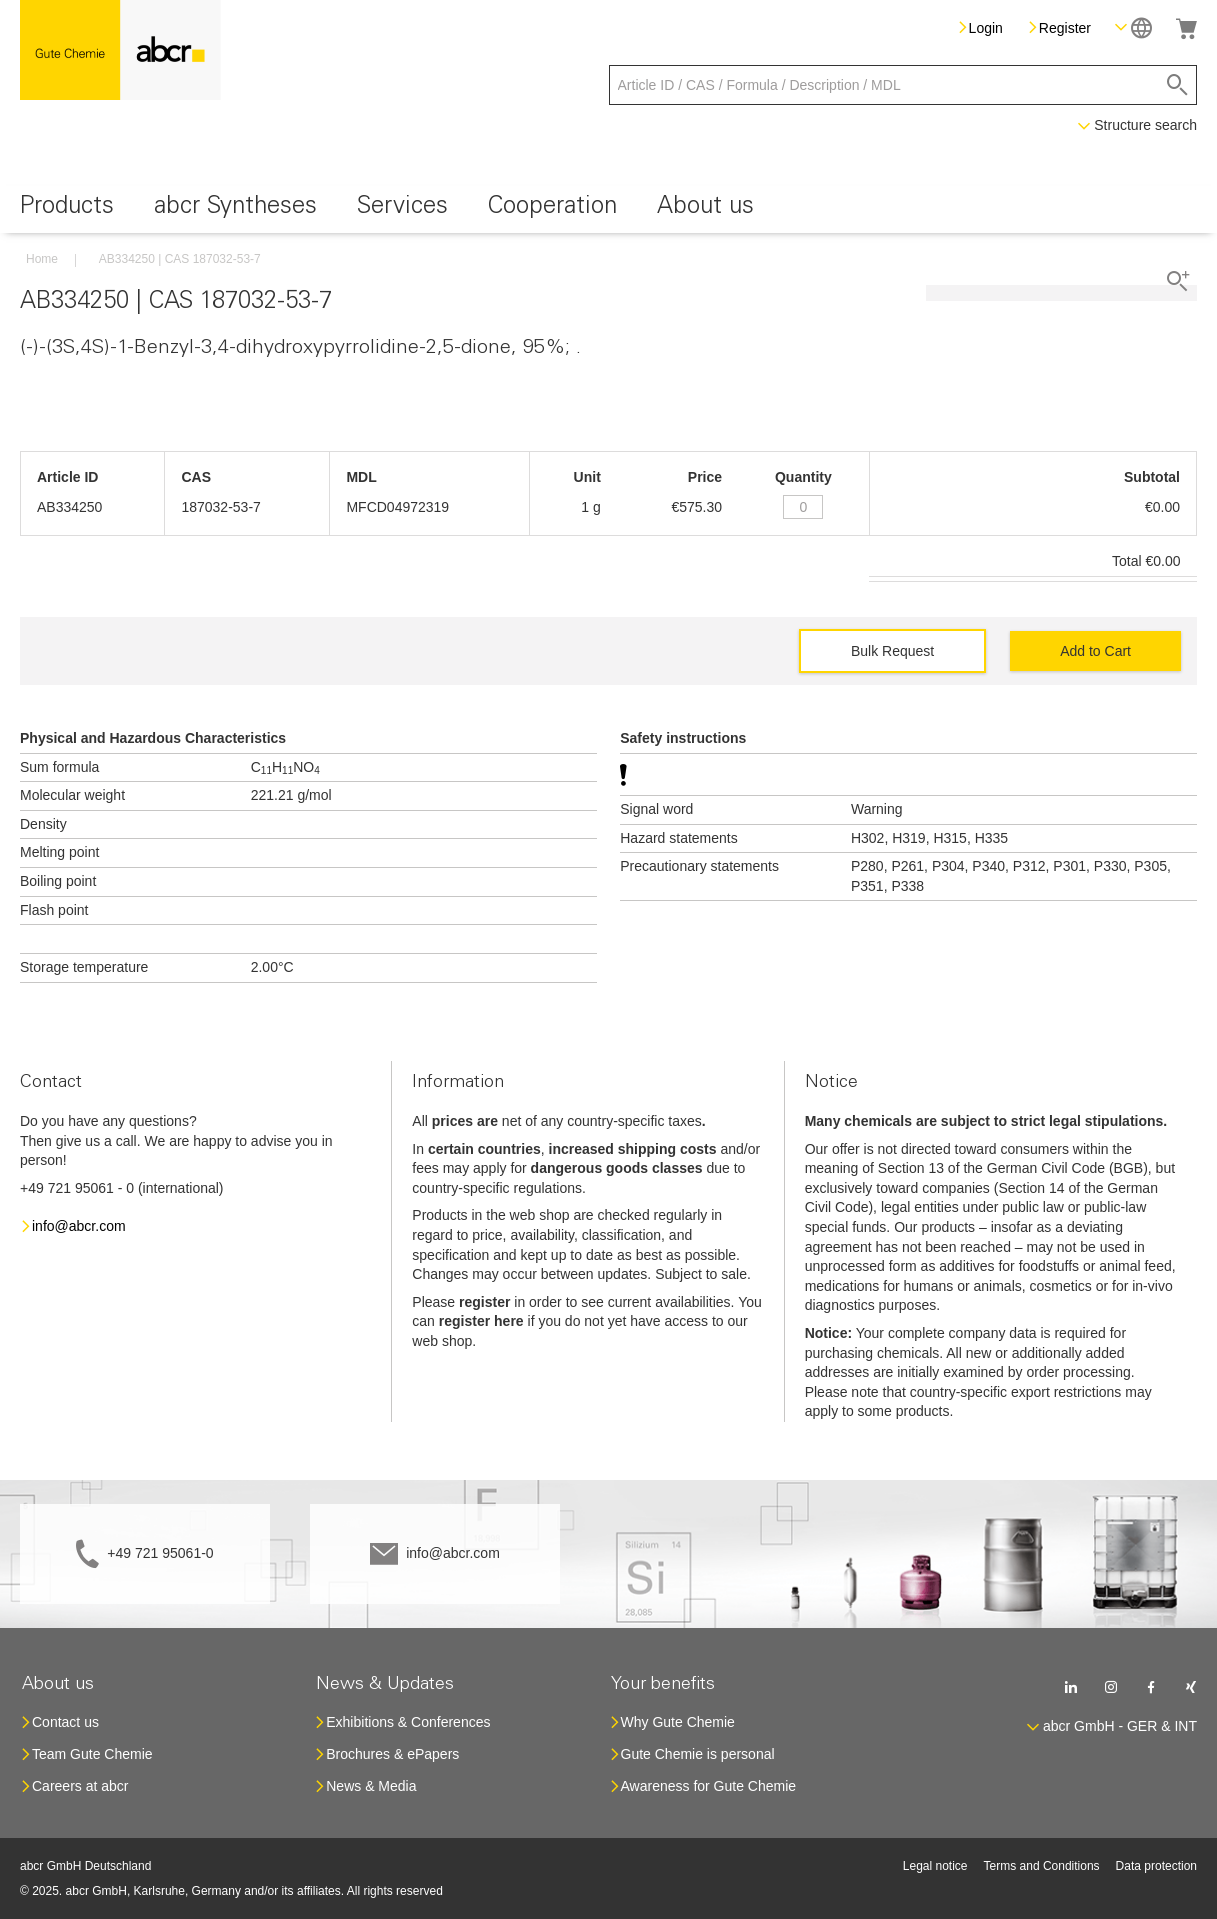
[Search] (1177, 85)
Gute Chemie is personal (698, 1754)
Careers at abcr (80, 1786)
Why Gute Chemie (678, 1722)
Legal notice (935, 1866)
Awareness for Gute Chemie (709, 1786)
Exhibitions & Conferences (408, 1722)
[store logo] (120, 50)
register (484, 1302)
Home (42, 259)
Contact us (65, 1722)
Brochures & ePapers (392, 1754)
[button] (1133, 27)
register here (481, 1321)
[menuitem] (67, 209)
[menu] (608, 209)
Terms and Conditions (1042, 1866)
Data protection (1156, 1866)
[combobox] (903, 85)
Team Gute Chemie (92, 1754)
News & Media (371, 1786)
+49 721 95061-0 (160, 1553)
